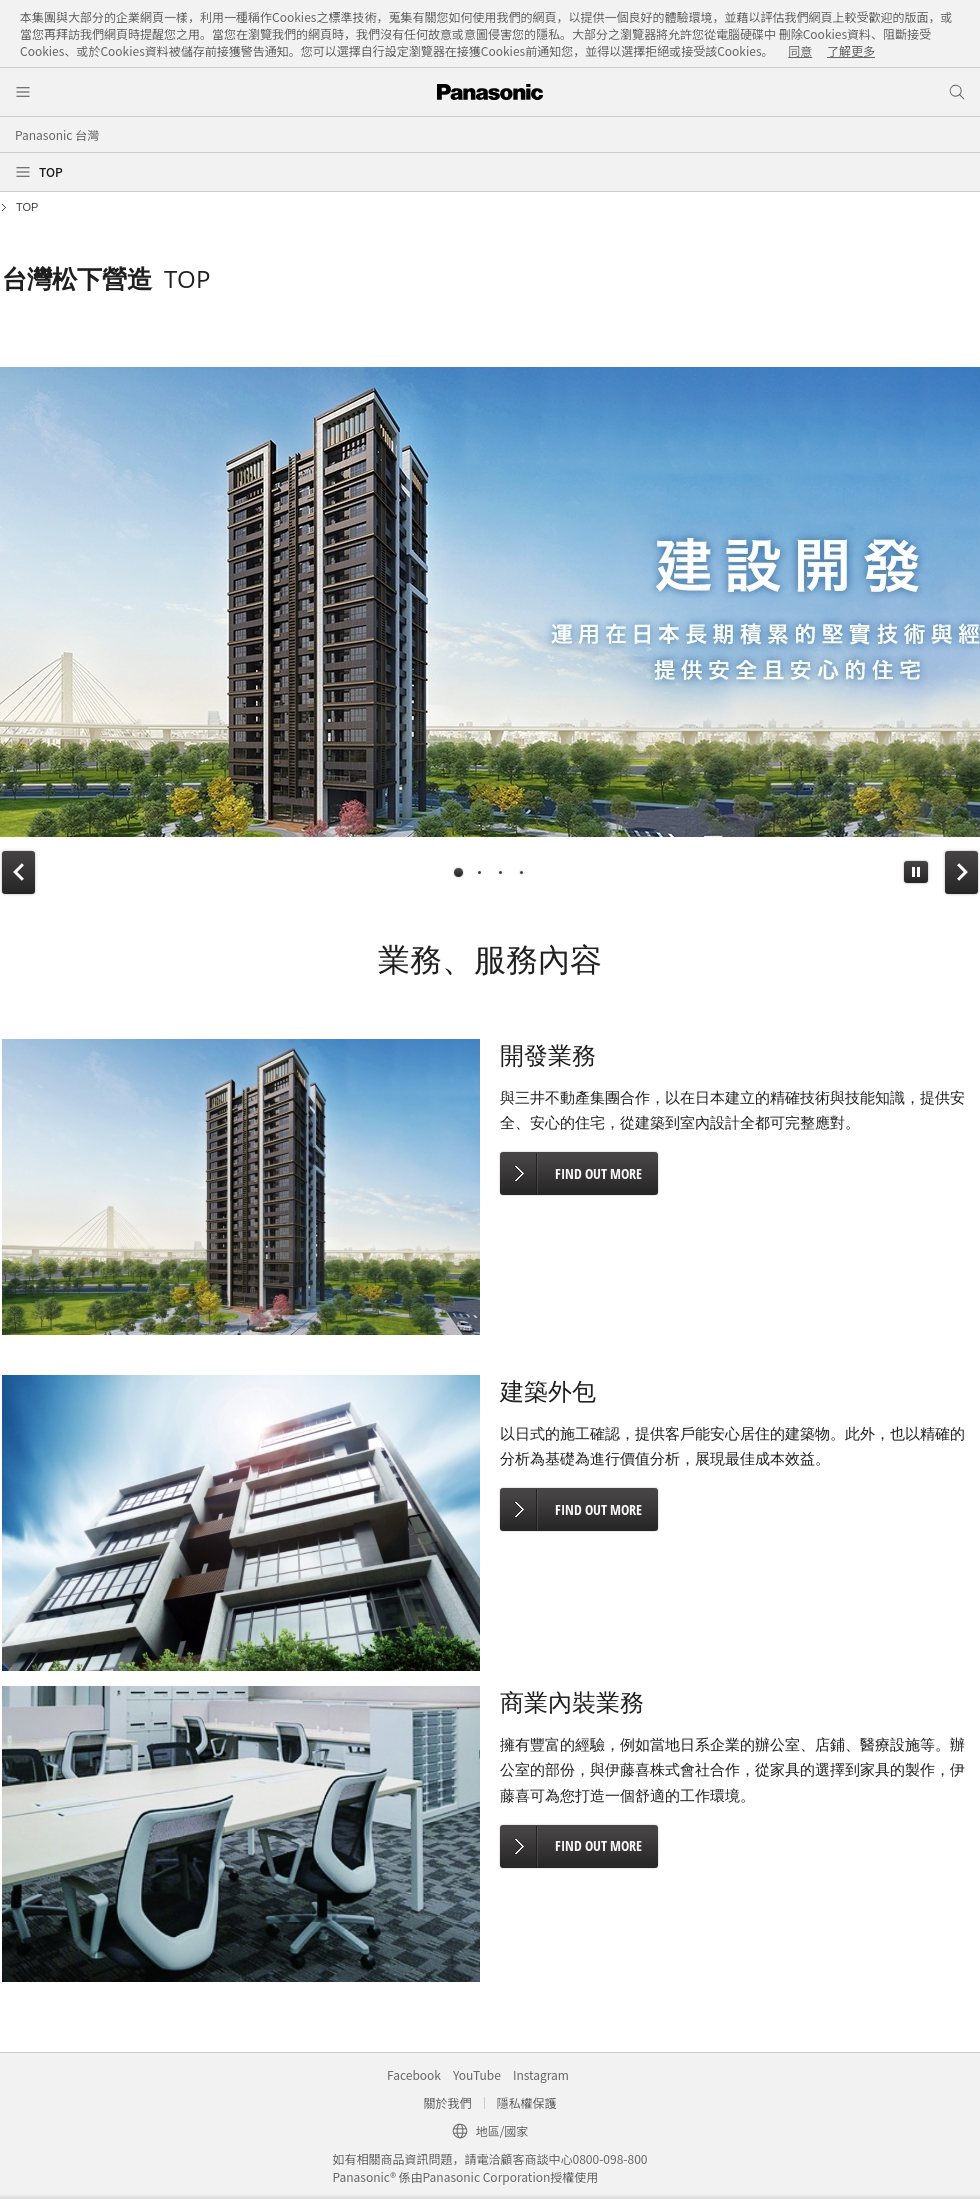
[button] (916, 872)
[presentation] (458, 872)
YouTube (477, 2074)
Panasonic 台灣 (57, 134)
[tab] (458, 872)
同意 (800, 50)
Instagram (541, 2074)
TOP (51, 171)
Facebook (414, 2074)
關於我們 (447, 2102)
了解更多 (851, 50)
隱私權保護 (527, 2102)
